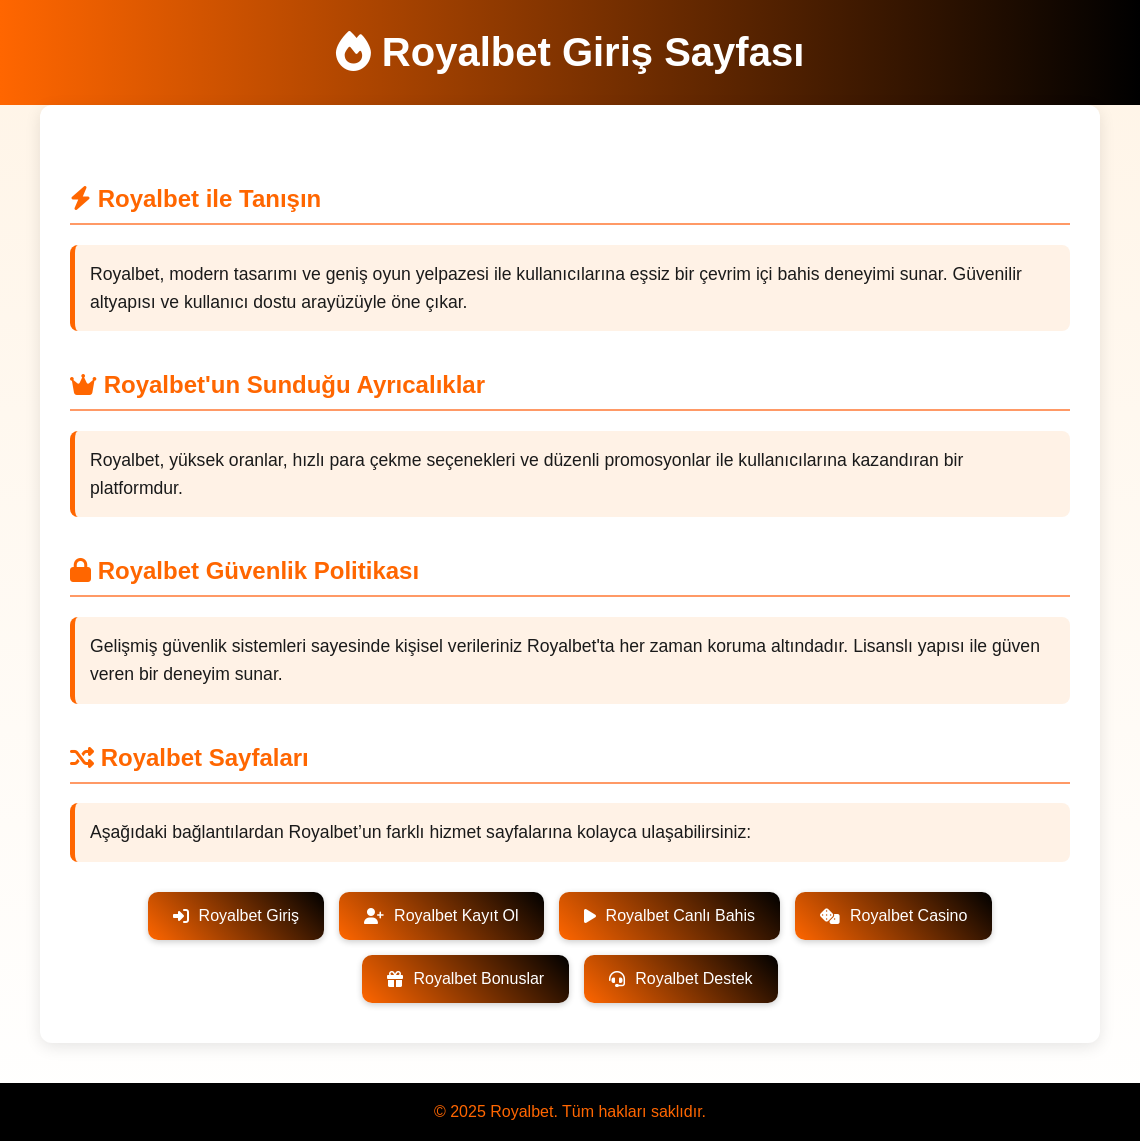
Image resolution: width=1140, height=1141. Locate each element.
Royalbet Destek (680, 978)
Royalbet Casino (893, 915)
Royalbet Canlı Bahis (669, 915)
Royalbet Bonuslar (465, 978)
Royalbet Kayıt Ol (441, 915)
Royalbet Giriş (236, 915)
